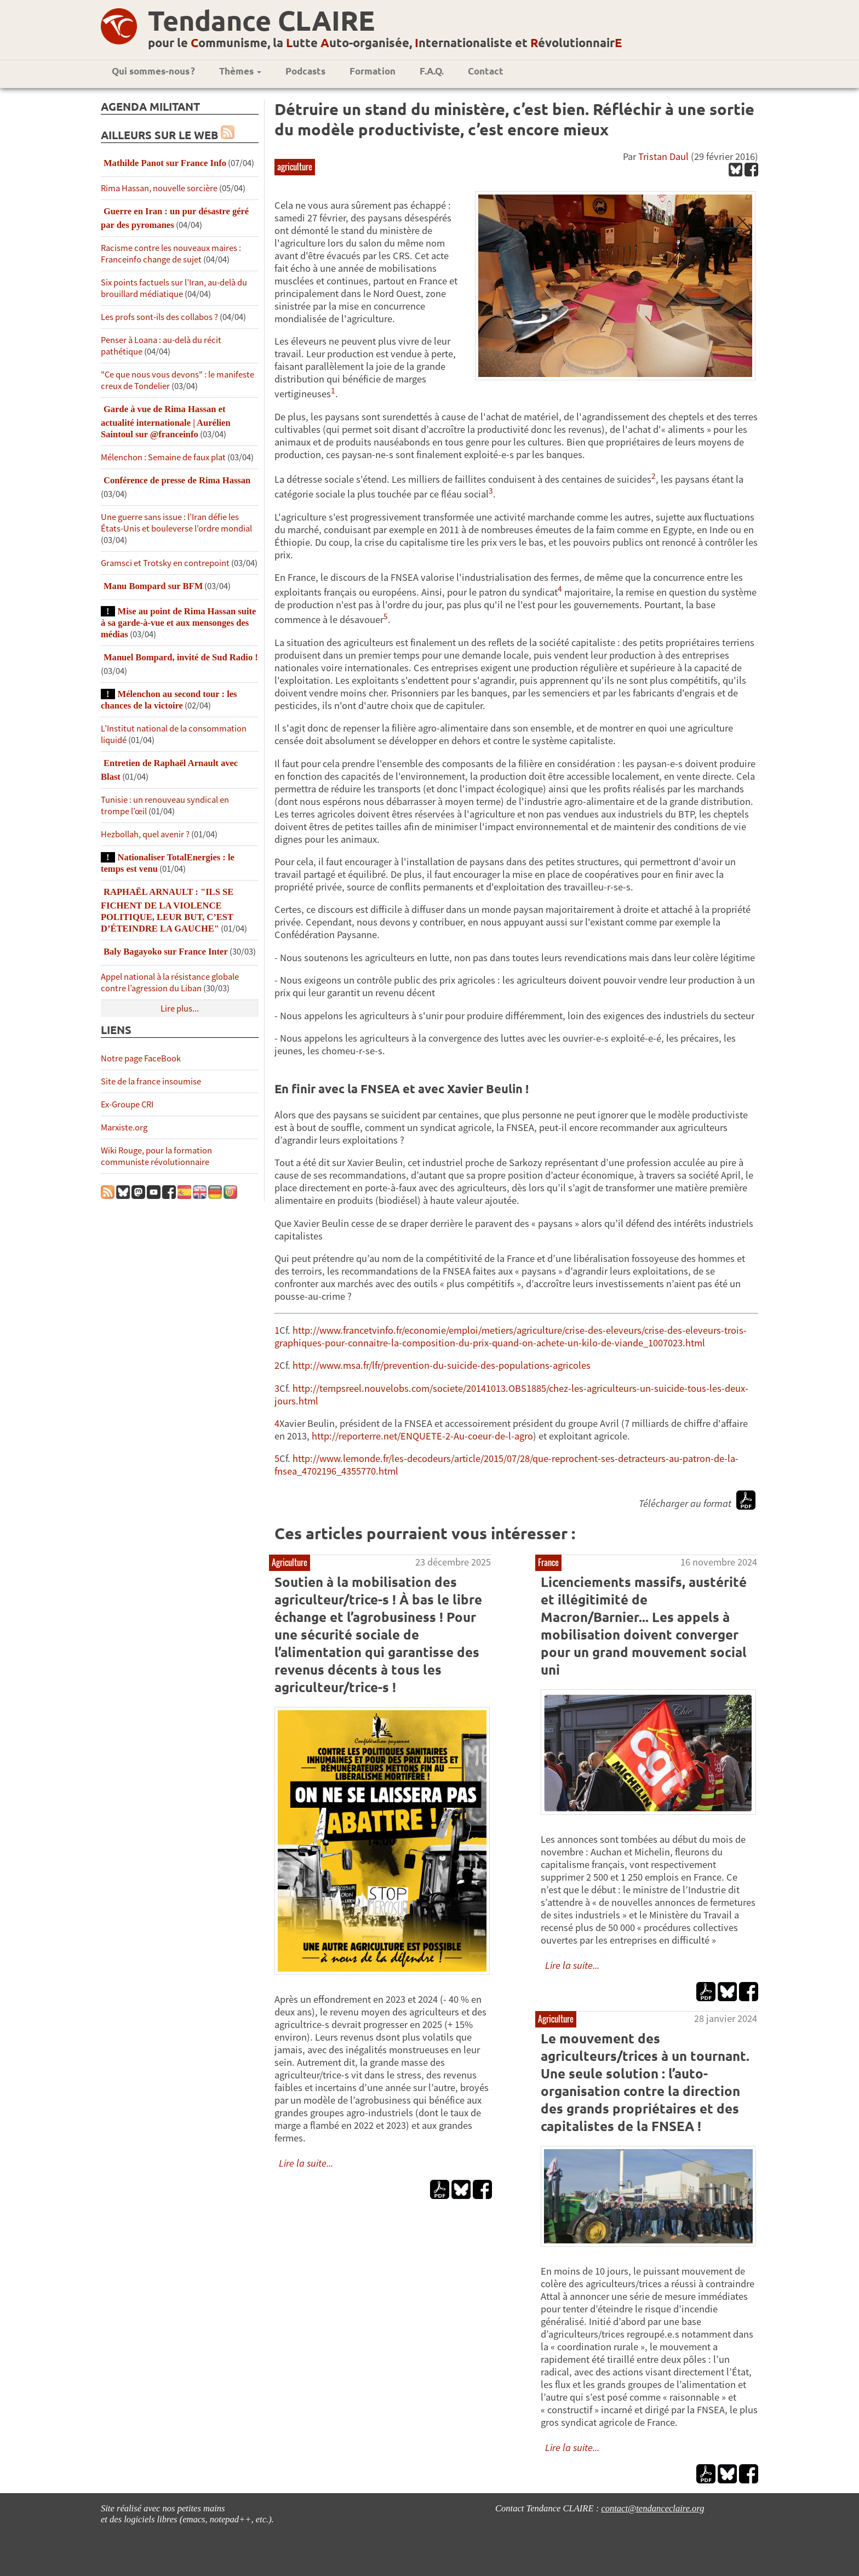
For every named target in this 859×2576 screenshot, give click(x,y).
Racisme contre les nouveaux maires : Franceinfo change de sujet (171, 253)
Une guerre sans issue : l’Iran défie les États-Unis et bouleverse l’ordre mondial (176, 522)
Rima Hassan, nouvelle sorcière (159, 188)
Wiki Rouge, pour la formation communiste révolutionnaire (156, 1156)
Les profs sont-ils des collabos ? (159, 317)
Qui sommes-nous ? (153, 71)
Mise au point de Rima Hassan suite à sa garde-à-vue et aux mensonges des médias (178, 622)
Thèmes (240, 71)
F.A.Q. (432, 71)
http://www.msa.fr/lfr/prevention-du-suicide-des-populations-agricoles (442, 1365)
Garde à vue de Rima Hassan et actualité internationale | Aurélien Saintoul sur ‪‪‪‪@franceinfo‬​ (166, 421)
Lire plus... (180, 1008)
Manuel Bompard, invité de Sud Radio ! (181, 657)
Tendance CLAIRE (261, 20)
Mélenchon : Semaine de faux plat (163, 457)
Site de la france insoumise (151, 1081)
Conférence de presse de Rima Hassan (177, 480)
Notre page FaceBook (141, 1058)
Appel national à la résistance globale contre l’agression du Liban (170, 982)
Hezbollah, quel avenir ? (145, 834)
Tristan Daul (663, 156)
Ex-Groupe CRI (127, 1104)
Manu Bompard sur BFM (153, 586)
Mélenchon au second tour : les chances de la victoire (169, 700)
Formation (373, 71)
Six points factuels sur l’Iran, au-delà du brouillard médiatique (174, 288)
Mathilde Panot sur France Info (165, 163)
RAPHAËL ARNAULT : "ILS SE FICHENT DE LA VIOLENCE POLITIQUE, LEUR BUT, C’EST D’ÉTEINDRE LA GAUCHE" (167, 910)
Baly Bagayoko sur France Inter (166, 951)
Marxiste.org (124, 1127)
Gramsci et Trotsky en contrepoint (165, 563)
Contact (485, 71)
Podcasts (305, 71)
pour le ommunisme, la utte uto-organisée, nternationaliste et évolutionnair (385, 42)
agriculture (294, 167)
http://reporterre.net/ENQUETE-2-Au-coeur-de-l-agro (422, 1436)
